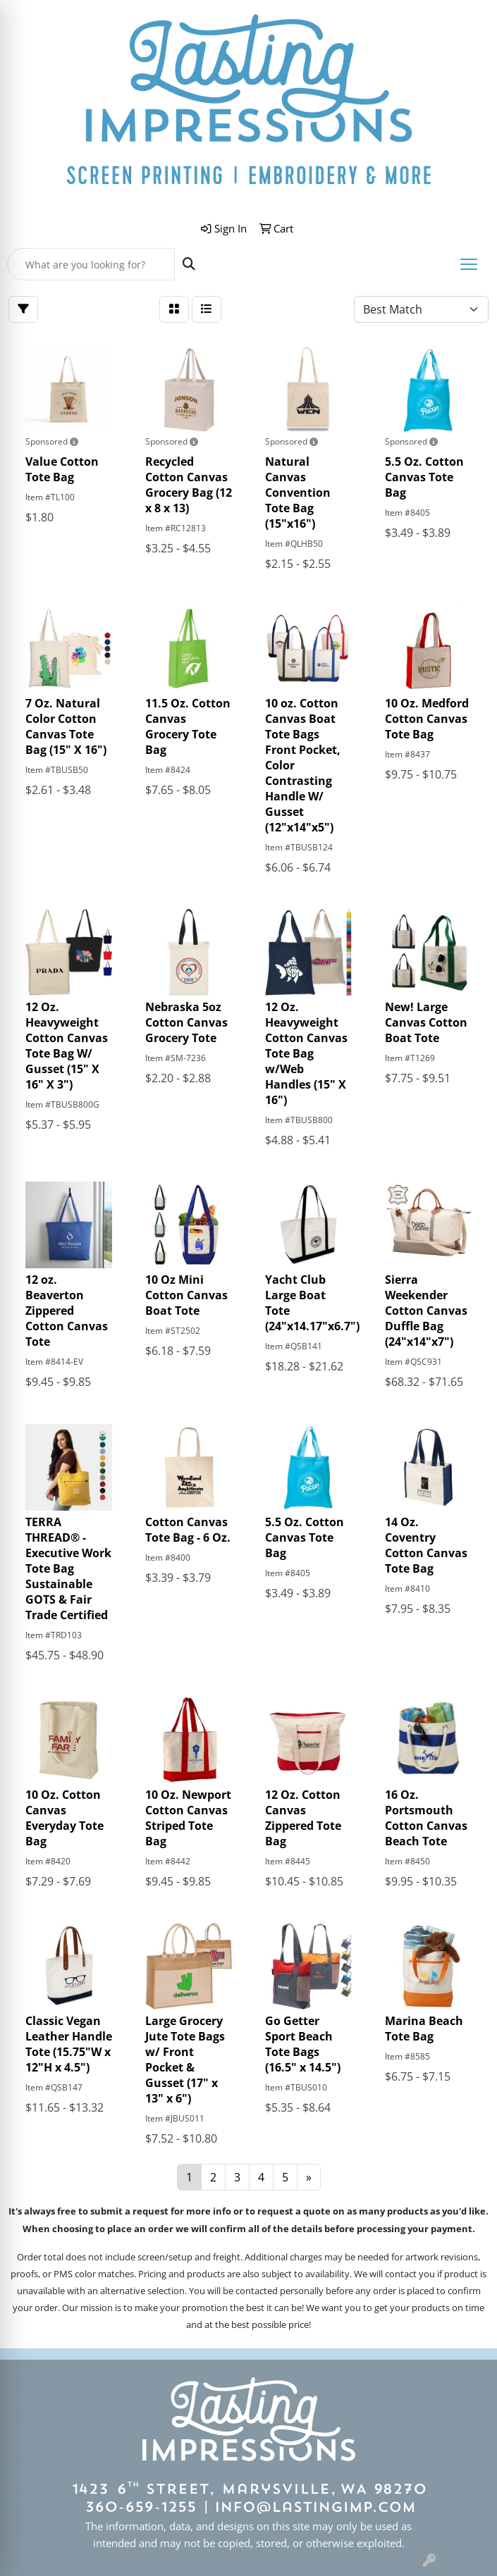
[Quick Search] (91, 264)
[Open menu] (469, 264)
